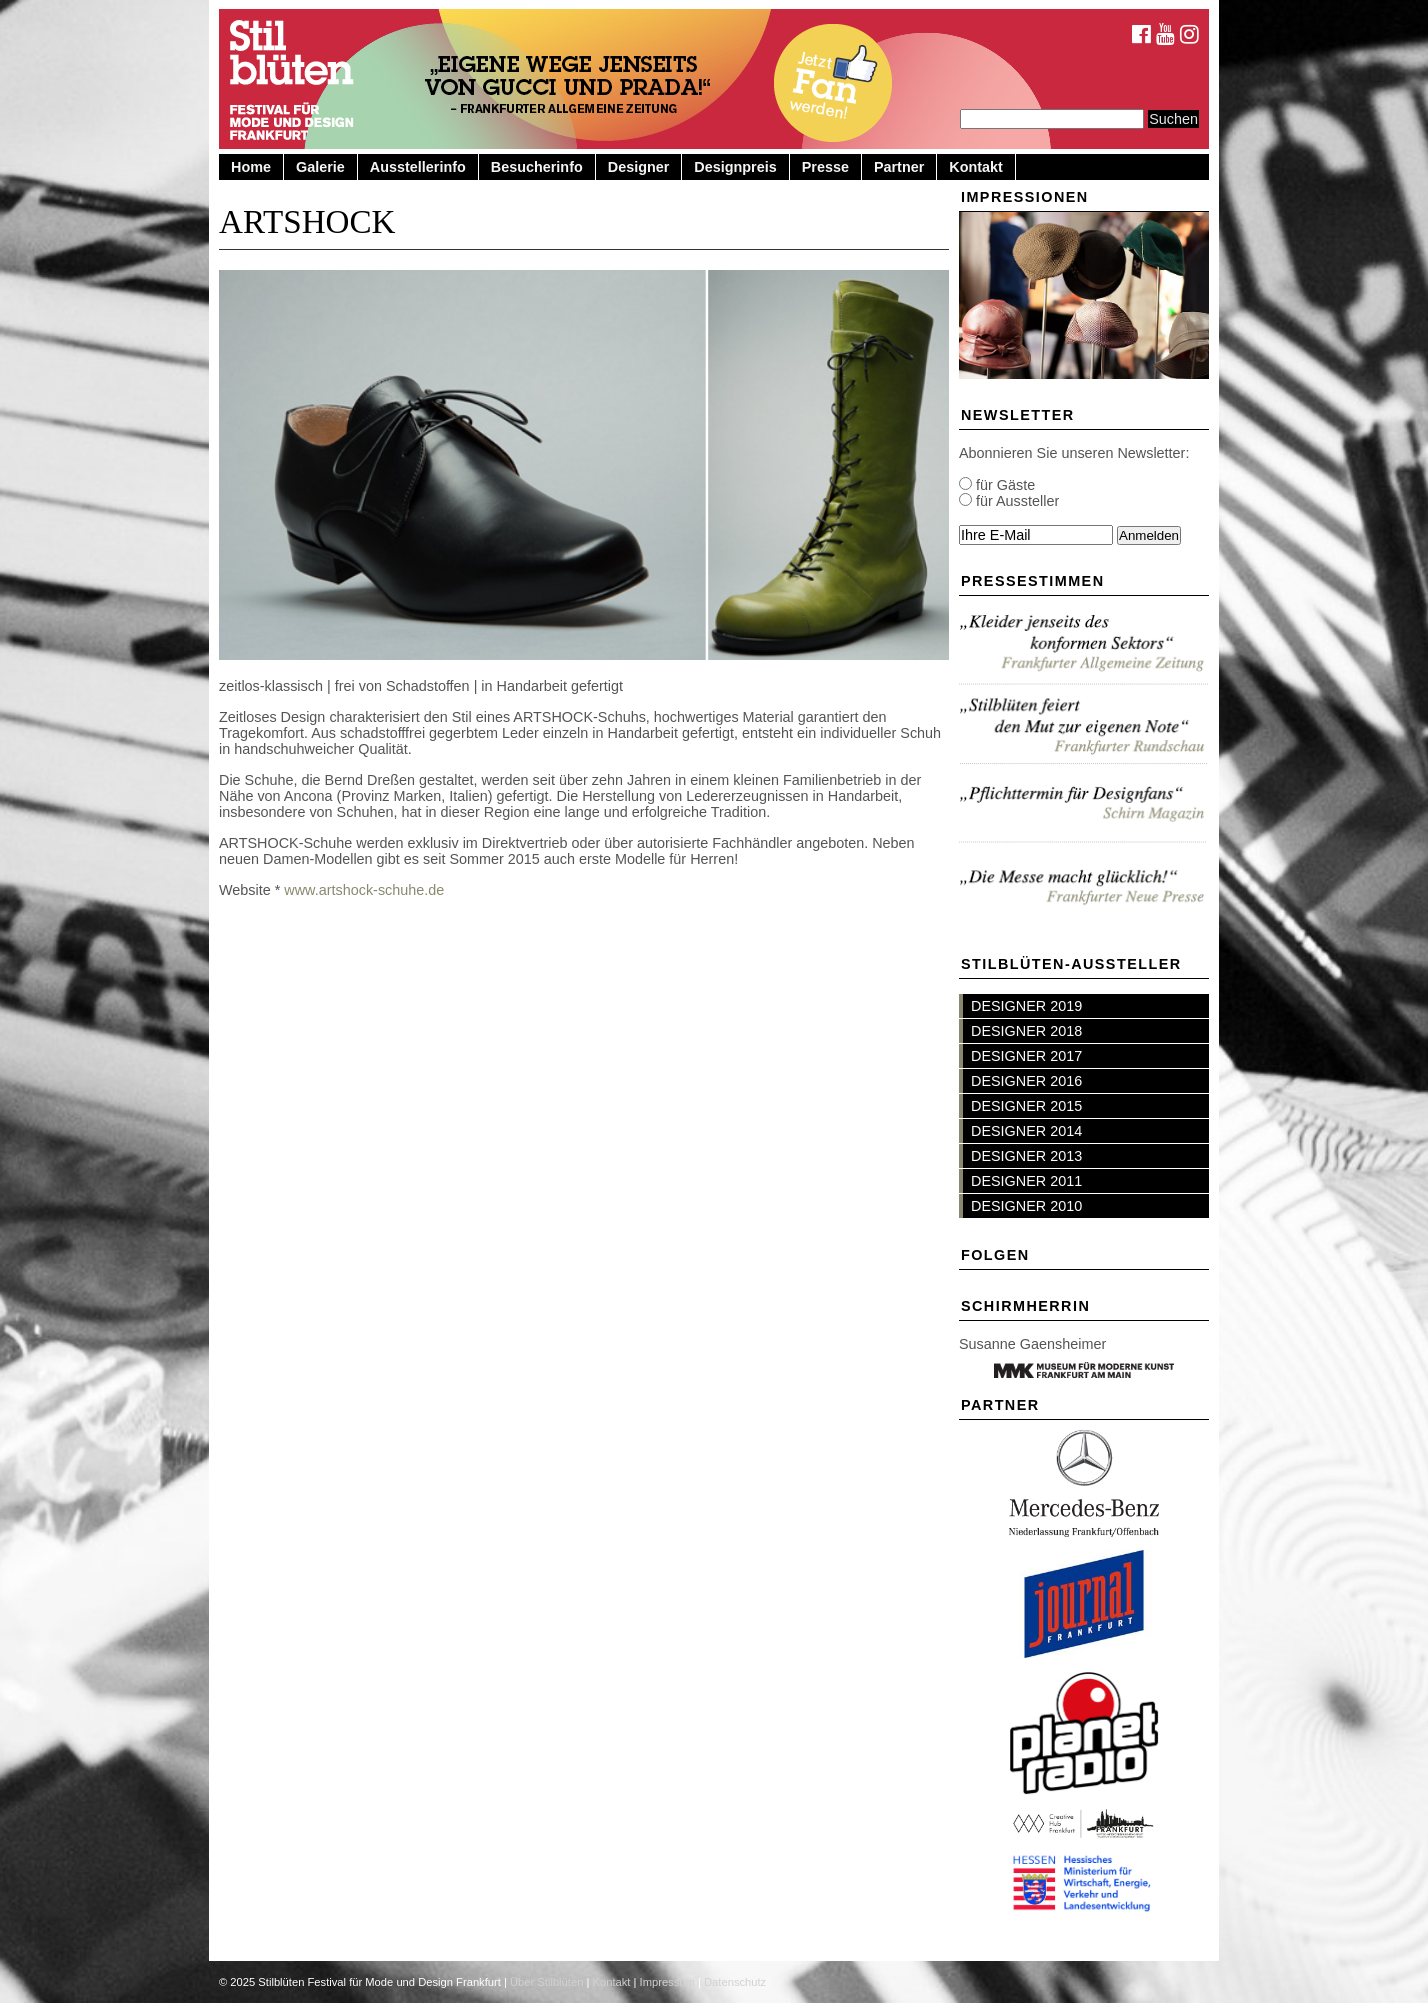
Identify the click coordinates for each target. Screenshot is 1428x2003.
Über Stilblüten (546, 1982)
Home (251, 167)
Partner (899, 167)
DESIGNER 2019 (1026, 1006)
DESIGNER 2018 (1026, 1031)
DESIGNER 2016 (1026, 1081)
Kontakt (976, 167)
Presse (825, 167)
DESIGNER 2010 (1026, 1206)
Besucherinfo (537, 167)
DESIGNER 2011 (1026, 1181)
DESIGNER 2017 (1026, 1056)
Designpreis (735, 167)
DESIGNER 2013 (1026, 1156)
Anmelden (1149, 535)
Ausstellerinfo (418, 167)
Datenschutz (735, 1982)
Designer (639, 167)
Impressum (667, 1982)
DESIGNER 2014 (1026, 1131)
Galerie (320, 167)
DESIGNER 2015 (1026, 1106)
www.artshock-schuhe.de (364, 890)
